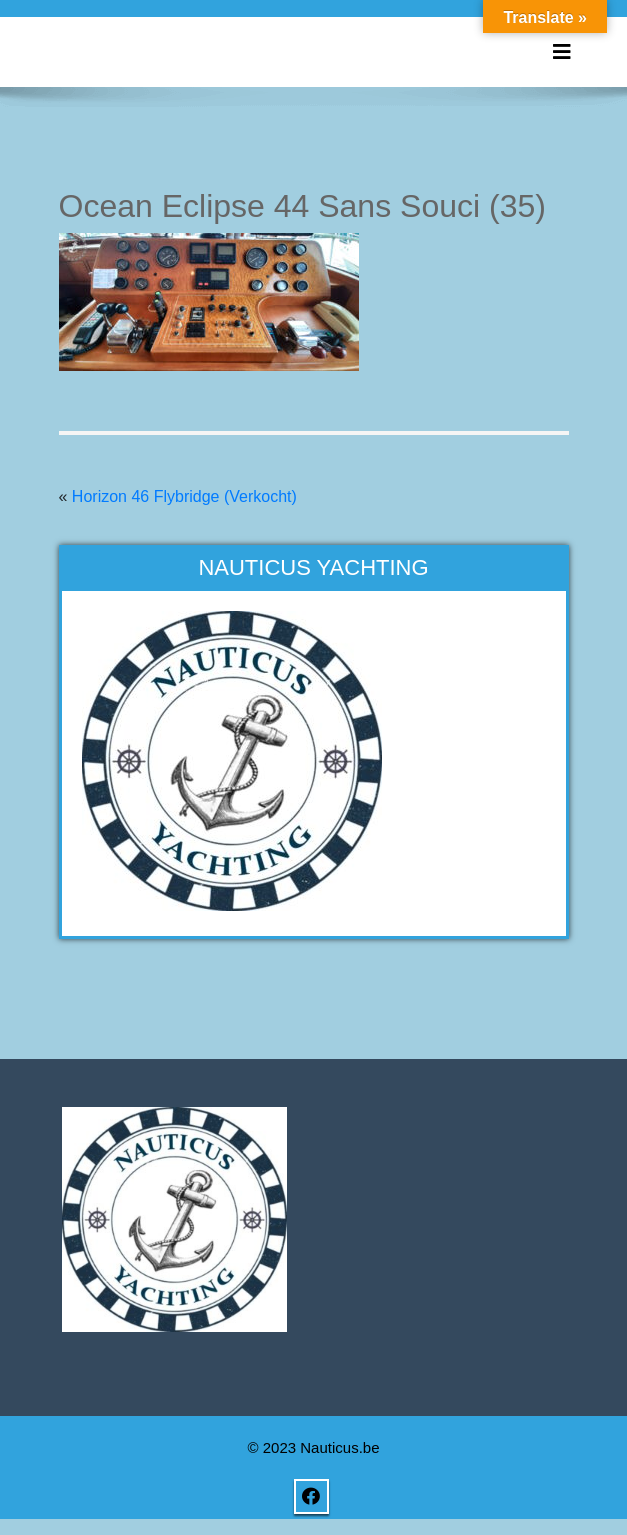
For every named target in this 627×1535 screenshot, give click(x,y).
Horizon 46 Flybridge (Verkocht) (184, 496)
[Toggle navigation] (562, 52)
